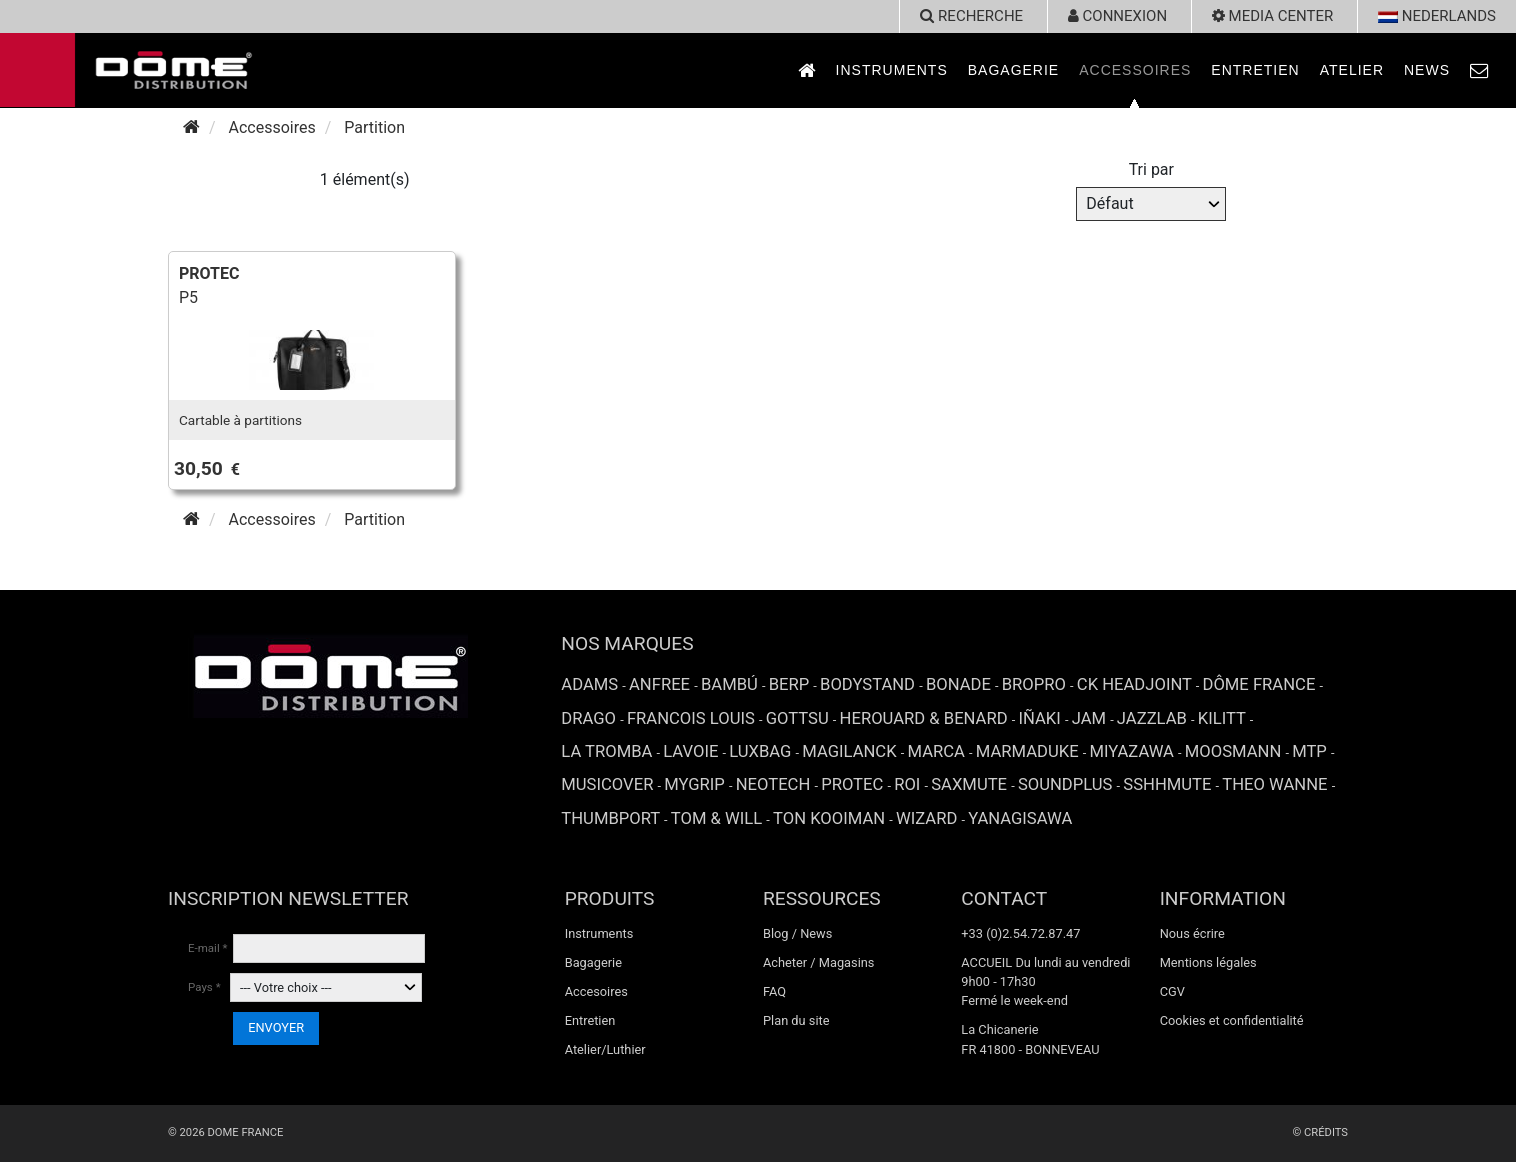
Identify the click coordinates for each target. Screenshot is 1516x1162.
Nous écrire (1192, 933)
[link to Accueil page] (807, 70)
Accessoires (1135, 70)
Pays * (204, 987)
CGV (1172, 991)
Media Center (1272, 16)
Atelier (1352, 70)
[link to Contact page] (1480, 70)
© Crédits (1320, 1132)
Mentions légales (1208, 962)
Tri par (1151, 169)
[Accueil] (191, 127)
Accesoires (596, 991)
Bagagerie (1013, 70)
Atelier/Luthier (605, 1049)
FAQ (774, 991)
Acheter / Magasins (819, 962)
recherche (971, 16)
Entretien (1255, 70)
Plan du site (796, 1020)
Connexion (1117, 16)
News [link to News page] (1427, 70)
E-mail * (208, 948)
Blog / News (797, 933)
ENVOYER (276, 1027)
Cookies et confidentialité (1232, 1020)
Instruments (892, 70)
